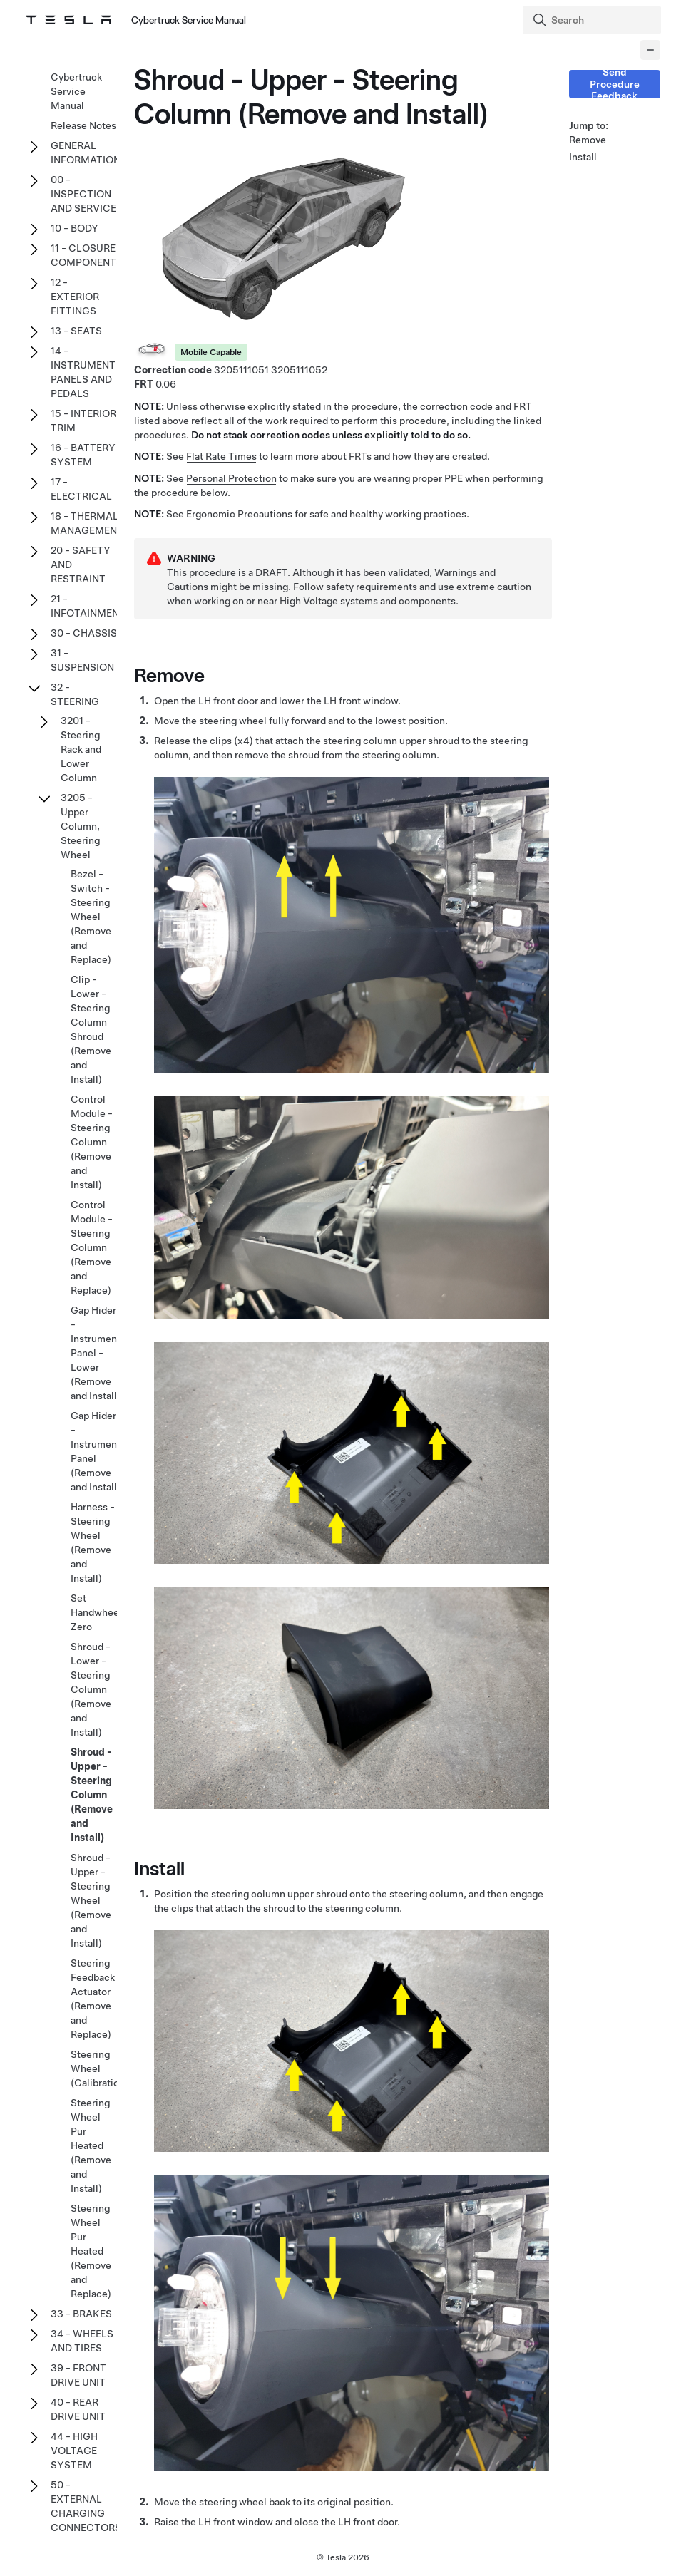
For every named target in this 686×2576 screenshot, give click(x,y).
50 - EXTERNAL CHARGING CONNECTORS (86, 2506)
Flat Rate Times (221, 456)
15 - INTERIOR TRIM (83, 420)
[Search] (593, 20)
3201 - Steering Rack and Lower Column (81, 749)
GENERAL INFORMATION (86, 152)
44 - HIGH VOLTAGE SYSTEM (74, 2451)
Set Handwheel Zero (96, 1612)
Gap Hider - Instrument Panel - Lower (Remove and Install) (96, 1352)
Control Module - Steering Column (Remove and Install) (92, 1141)
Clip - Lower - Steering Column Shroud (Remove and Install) (91, 1029)
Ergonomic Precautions (239, 514)
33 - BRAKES (81, 2313)
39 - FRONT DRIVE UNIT (78, 2375)
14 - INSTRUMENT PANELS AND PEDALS (83, 372)
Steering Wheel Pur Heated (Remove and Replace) (91, 2251)
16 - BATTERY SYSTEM (83, 455)
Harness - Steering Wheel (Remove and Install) (93, 1542)
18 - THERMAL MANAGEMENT (87, 523)
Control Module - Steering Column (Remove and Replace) (92, 1247)
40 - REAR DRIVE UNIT (78, 2409)
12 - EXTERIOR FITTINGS (75, 296)
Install (583, 157)
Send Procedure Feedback (615, 84)
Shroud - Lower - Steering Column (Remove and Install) (91, 1689)
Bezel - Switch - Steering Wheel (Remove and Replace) (91, 916)
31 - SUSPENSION (82, 660)
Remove (587, 139)
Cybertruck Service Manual (76, 91)
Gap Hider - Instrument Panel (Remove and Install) (96, 1451)
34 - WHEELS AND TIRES (82, 2341)
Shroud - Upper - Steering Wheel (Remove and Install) (91, 1900)
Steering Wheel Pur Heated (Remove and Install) (91, 2145)
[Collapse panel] (650, 50)
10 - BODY (74, 228)
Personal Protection (231, 478)
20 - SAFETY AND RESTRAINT (81, 564)
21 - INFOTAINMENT (88, 606)
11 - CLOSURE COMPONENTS (87, 255)
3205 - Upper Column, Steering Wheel (80, 826)
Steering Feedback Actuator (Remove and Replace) (93, 1998)
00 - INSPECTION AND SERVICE (83, 194)
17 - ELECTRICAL (81, 489)
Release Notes (83, 125)
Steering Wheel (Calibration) (99, 2068)
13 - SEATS (76, 330)
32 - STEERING (75, 694)
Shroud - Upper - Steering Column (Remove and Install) (92, 1794)
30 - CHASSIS (84, 633)
